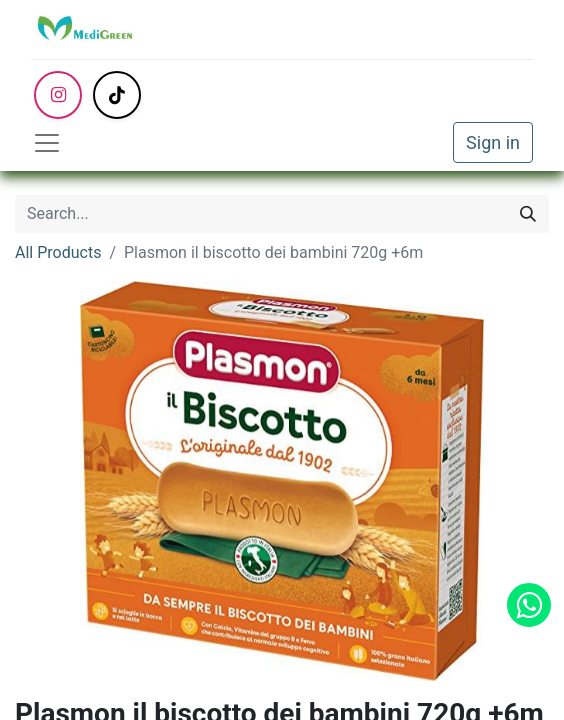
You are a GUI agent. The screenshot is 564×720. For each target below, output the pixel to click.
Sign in (493, 142)
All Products (58, 252)
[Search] (528, 214)
